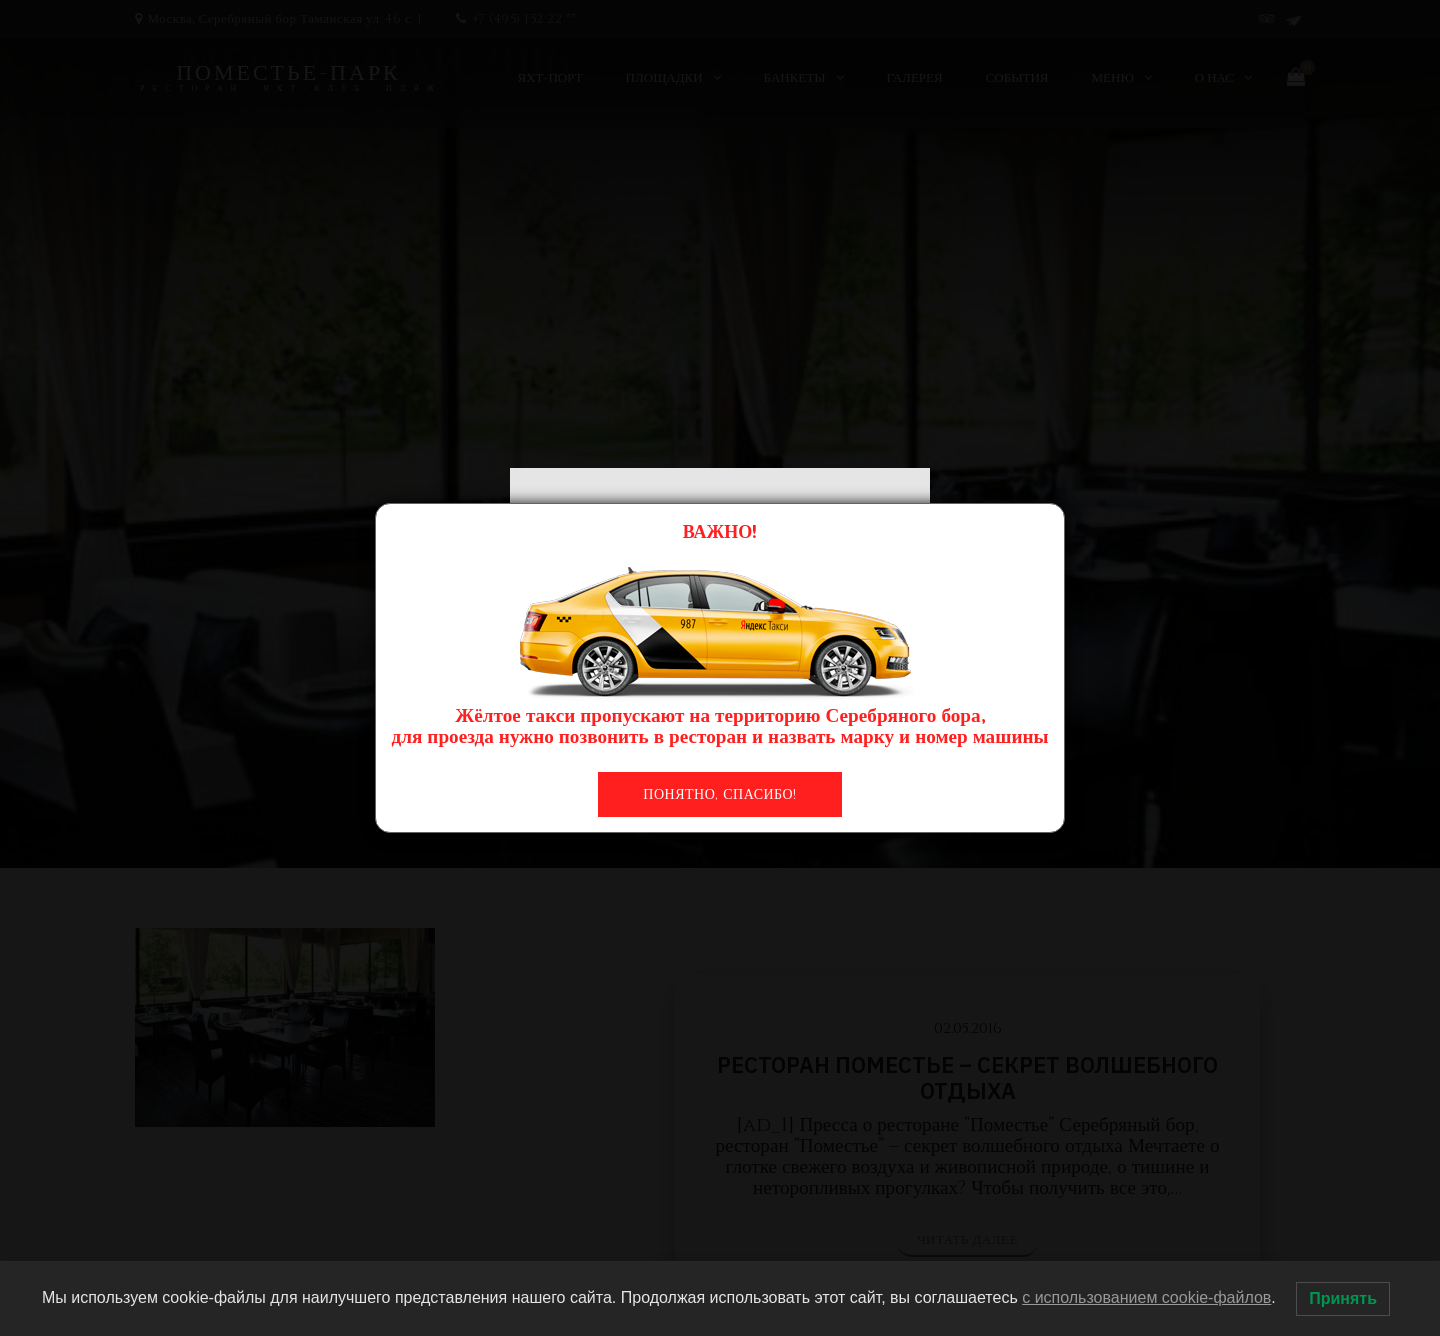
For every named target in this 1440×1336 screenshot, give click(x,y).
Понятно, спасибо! (719, 794)
